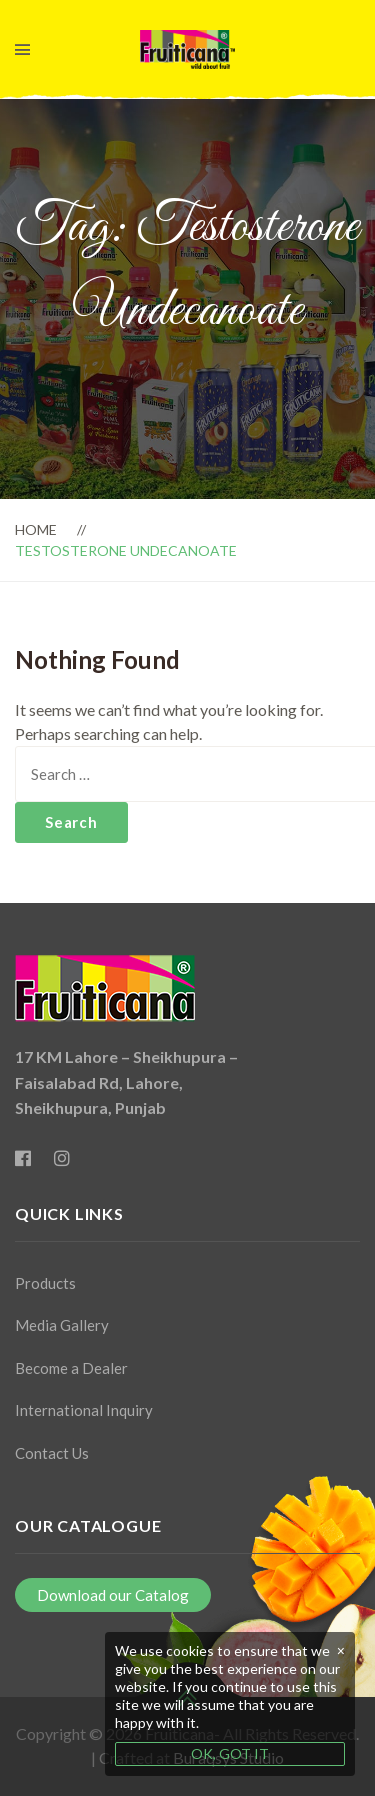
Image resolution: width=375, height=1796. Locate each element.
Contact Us (52, 1453)
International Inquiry (84, 1410)
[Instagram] (62, 1158)
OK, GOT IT (230, 1753)
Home (36, 529)
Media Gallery (62, 1325)
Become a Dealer (71, 1368)
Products (45, 1283)
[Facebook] (23, 1158)
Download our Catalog (113, 1595)
